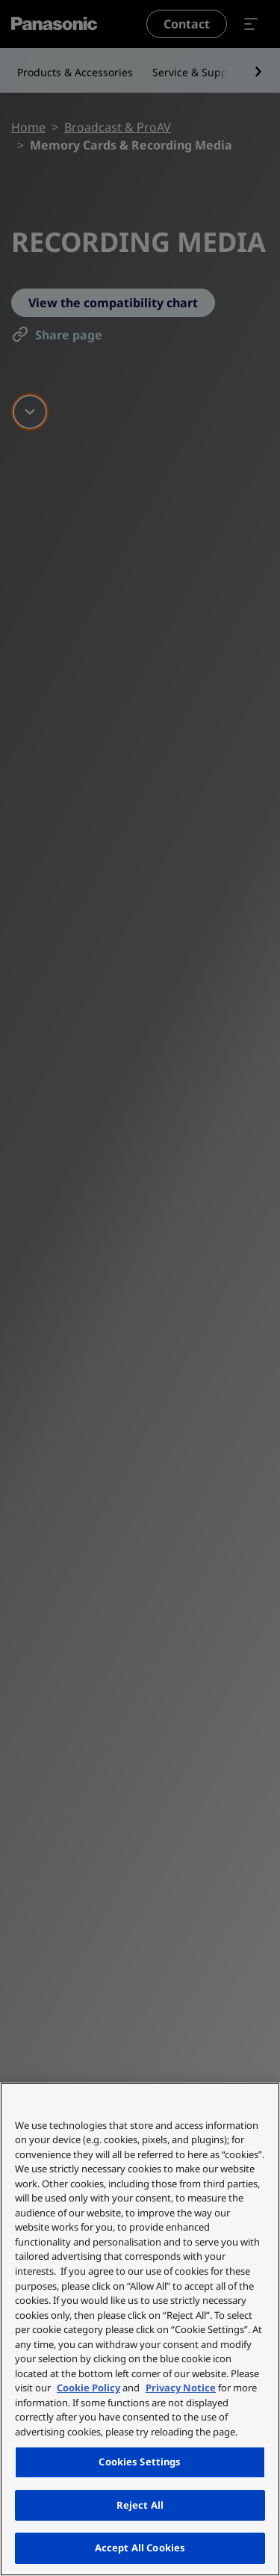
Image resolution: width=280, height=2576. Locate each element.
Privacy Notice (181, 2387)
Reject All (140, 2505)
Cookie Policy (88, 2387)
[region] (140, 2329)
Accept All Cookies (140, 2547)
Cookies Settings (140, 2461)
